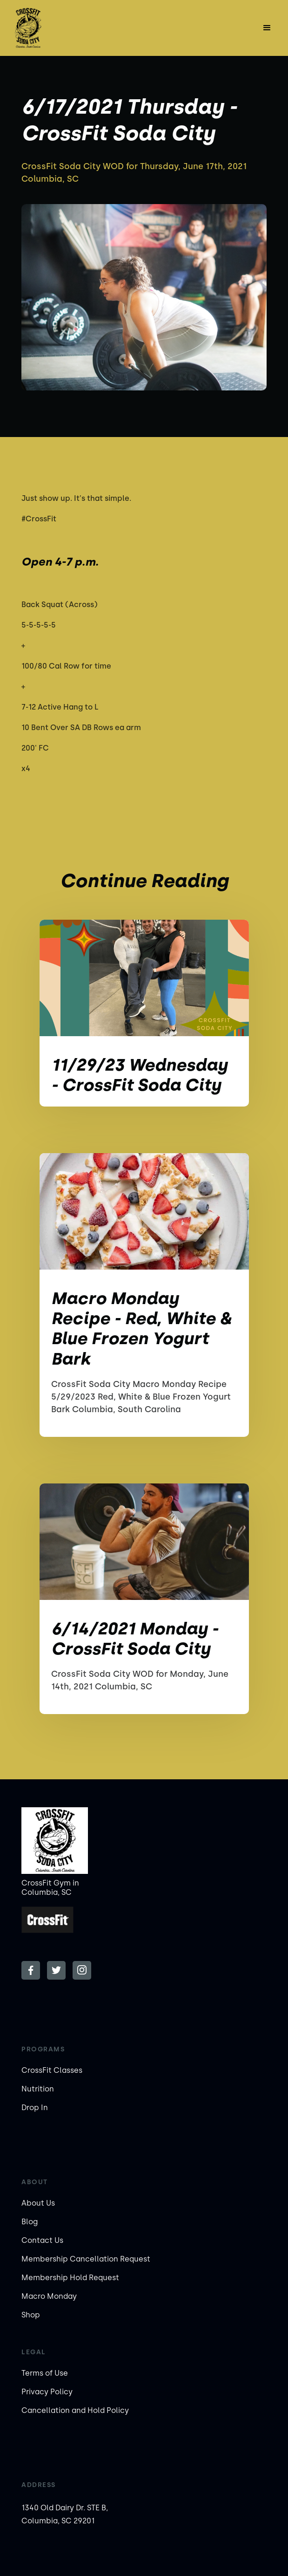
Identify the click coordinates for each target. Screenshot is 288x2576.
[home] (48, 28)
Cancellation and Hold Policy (75, 2410)
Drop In (34, 2107)
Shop (30, 2314)
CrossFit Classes (51, 2070)
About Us (38, 2203)
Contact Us (42, 2240)
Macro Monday (49, 2296)
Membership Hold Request (70, 2277)
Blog (29, 2221)
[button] (267, 28)
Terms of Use (44, 2373)
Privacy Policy (47, 2391)
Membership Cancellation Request (85, 2259)
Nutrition (37, 2088)
